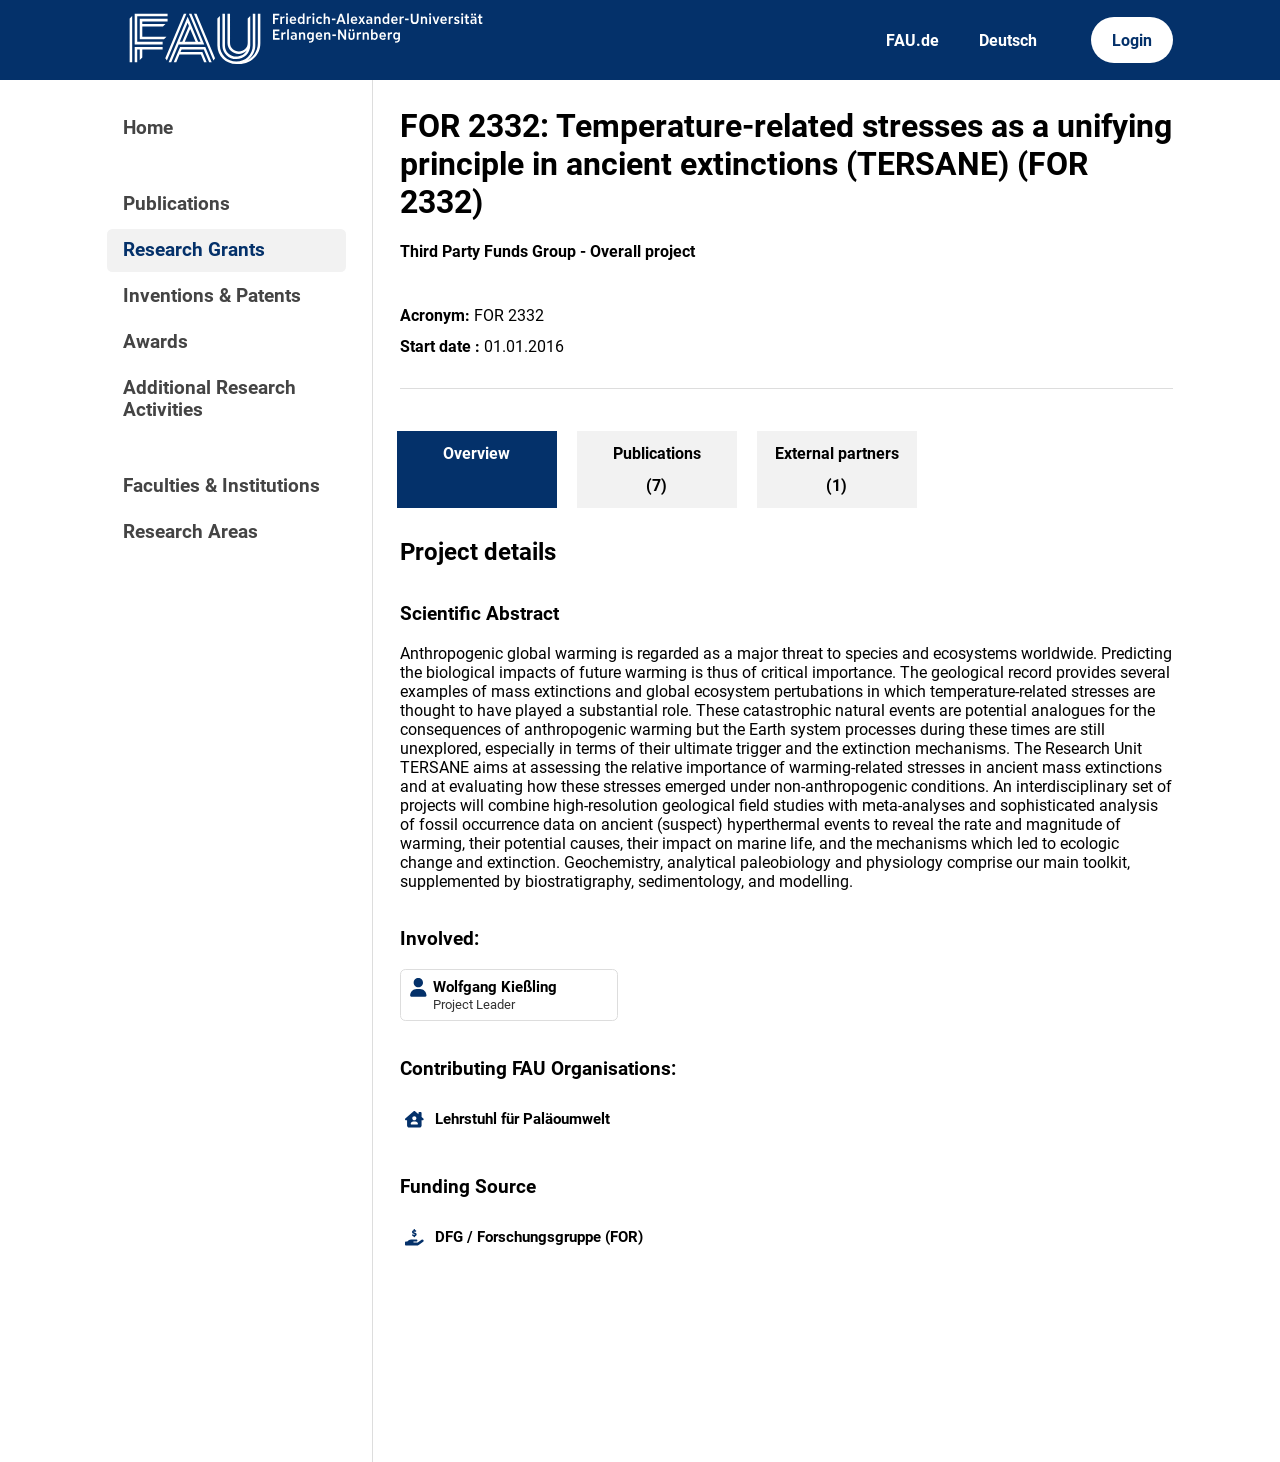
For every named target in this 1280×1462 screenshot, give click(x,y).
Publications (176, 204)
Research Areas (190, 532)
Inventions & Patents (212, 296)
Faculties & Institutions (221, 486)
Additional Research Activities (209, 399)
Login (1132, 40)
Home (148, 128)
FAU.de (912, 40)
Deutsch (1008, 40)
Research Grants (194, 250)
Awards (155, 342)
